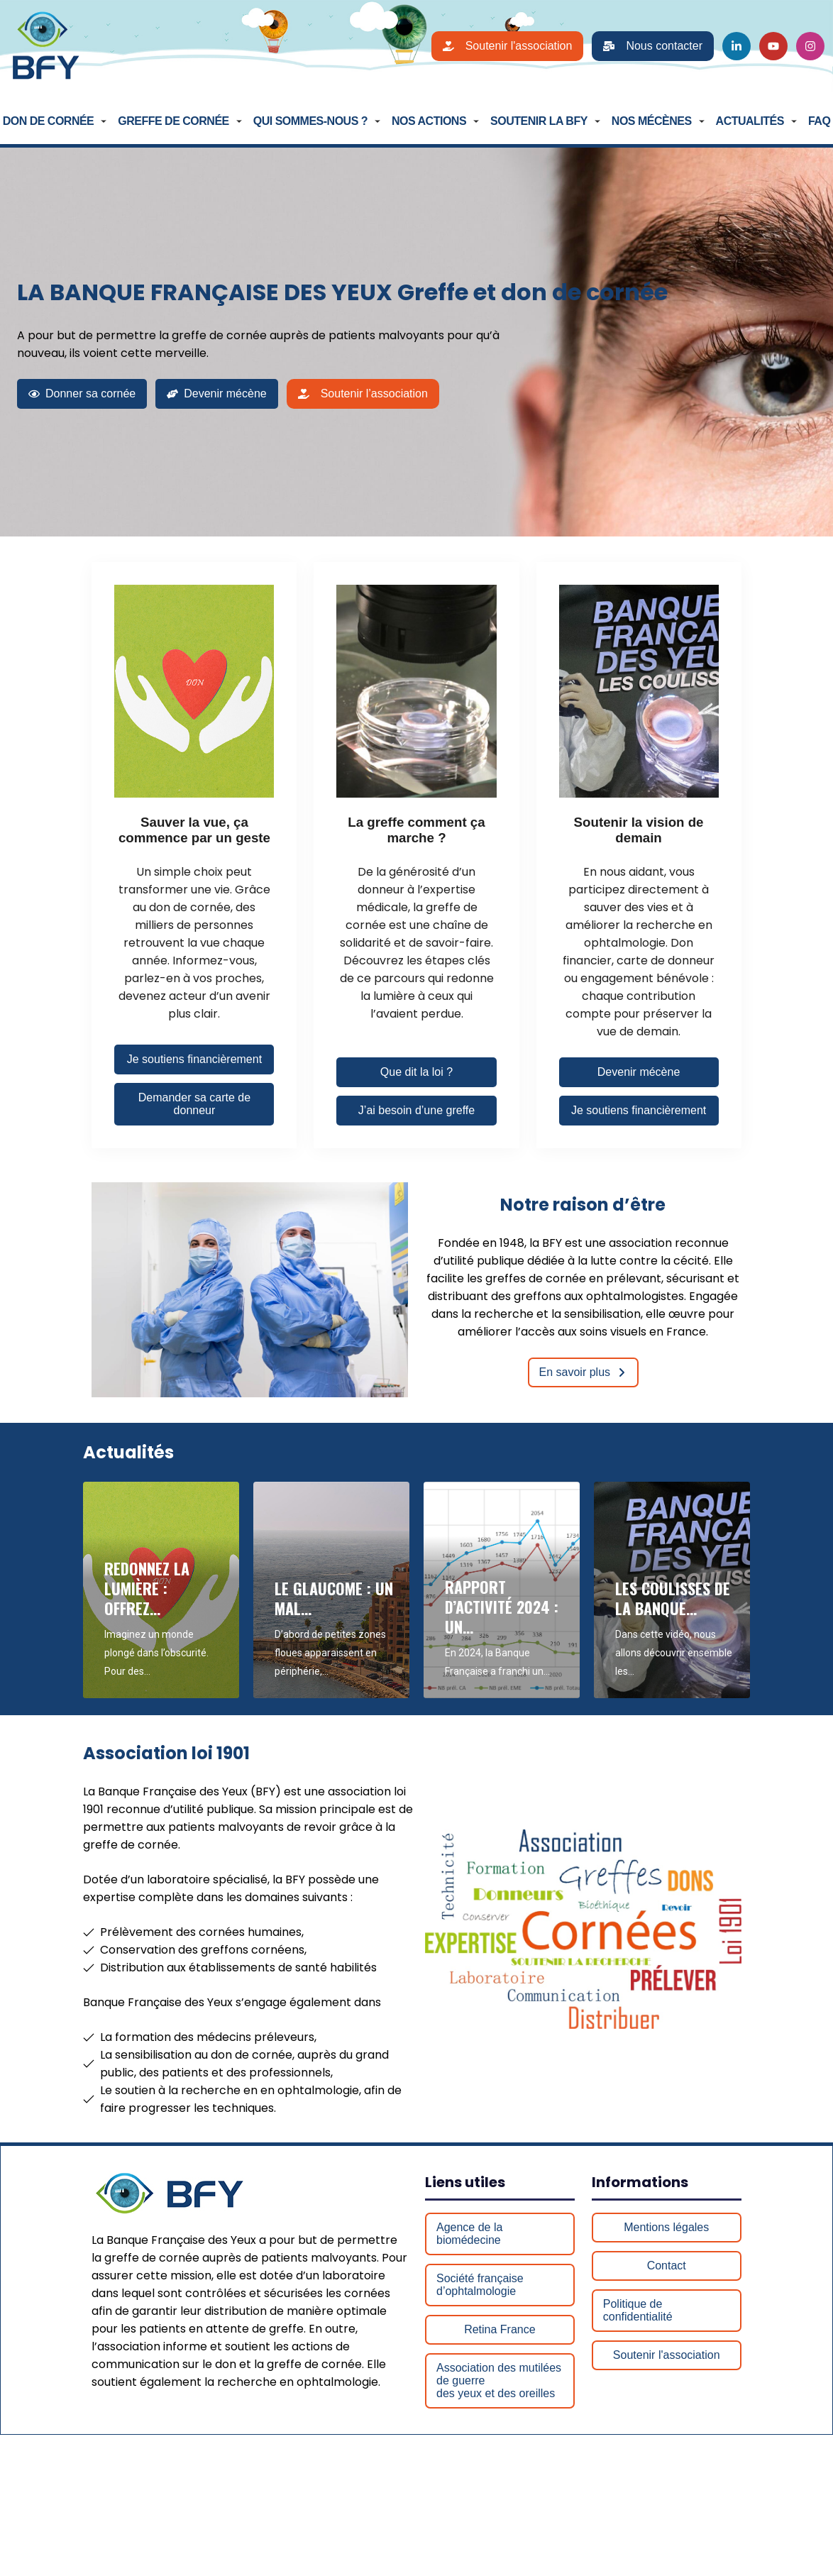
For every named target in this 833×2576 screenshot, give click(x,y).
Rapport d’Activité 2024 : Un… (501, 1606)
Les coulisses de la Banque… (672, 1598)
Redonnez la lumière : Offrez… (146, 1588)
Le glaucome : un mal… (334, 1598)
